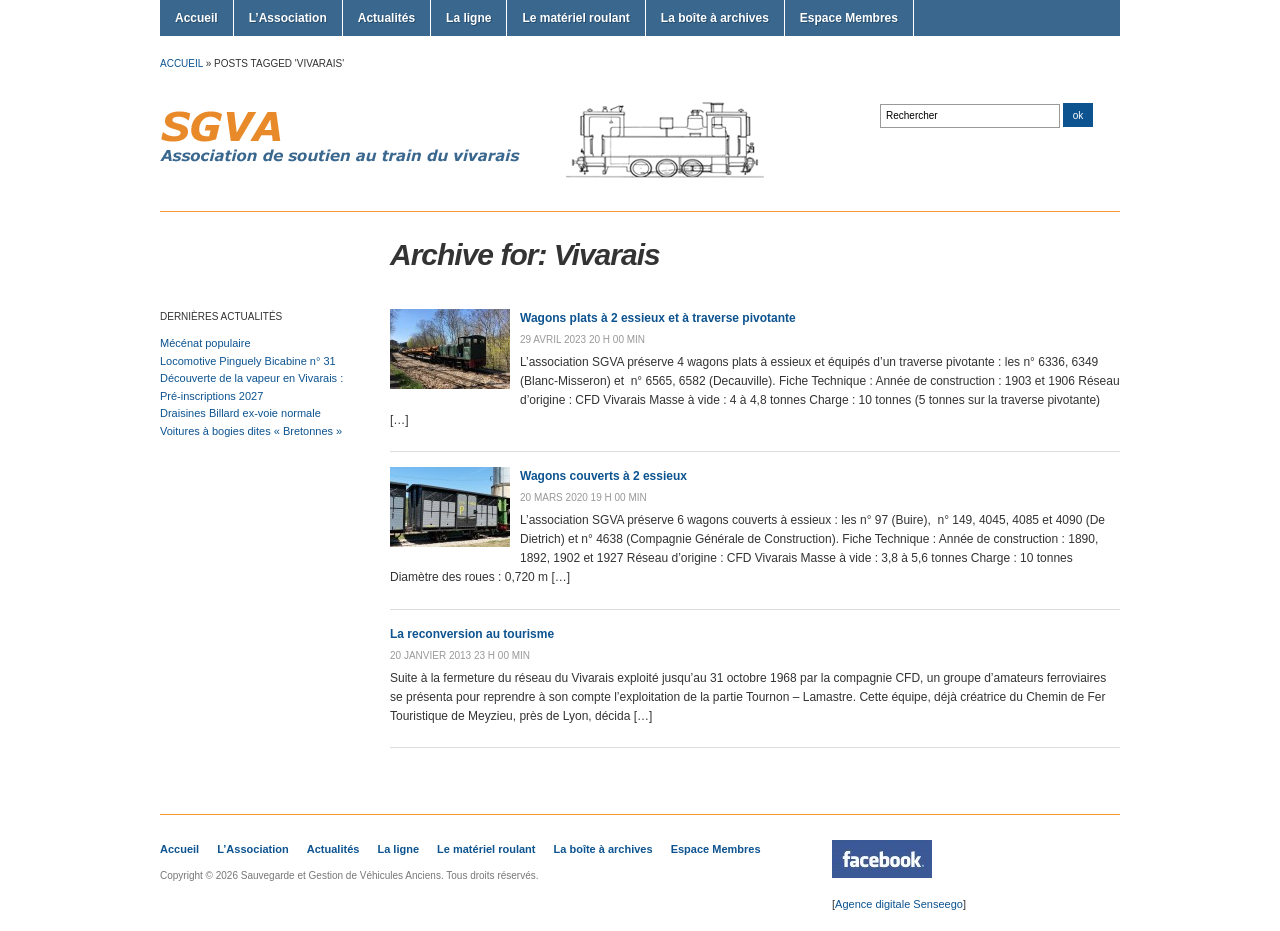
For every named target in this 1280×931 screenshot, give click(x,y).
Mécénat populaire (205, 343)
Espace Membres (849, 18)
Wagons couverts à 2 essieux (603, 476)
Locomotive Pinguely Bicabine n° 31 (248, 361)
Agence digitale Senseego (899, 904)
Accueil (196, 18)
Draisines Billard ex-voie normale (240, 413)
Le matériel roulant (575, 18)
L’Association (288, 18)
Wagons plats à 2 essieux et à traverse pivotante (658, 318)
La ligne (468, 18)
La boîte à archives (715, 18)
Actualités (386, 18)
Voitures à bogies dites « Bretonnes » (251, 431)
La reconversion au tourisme (472, 634)
